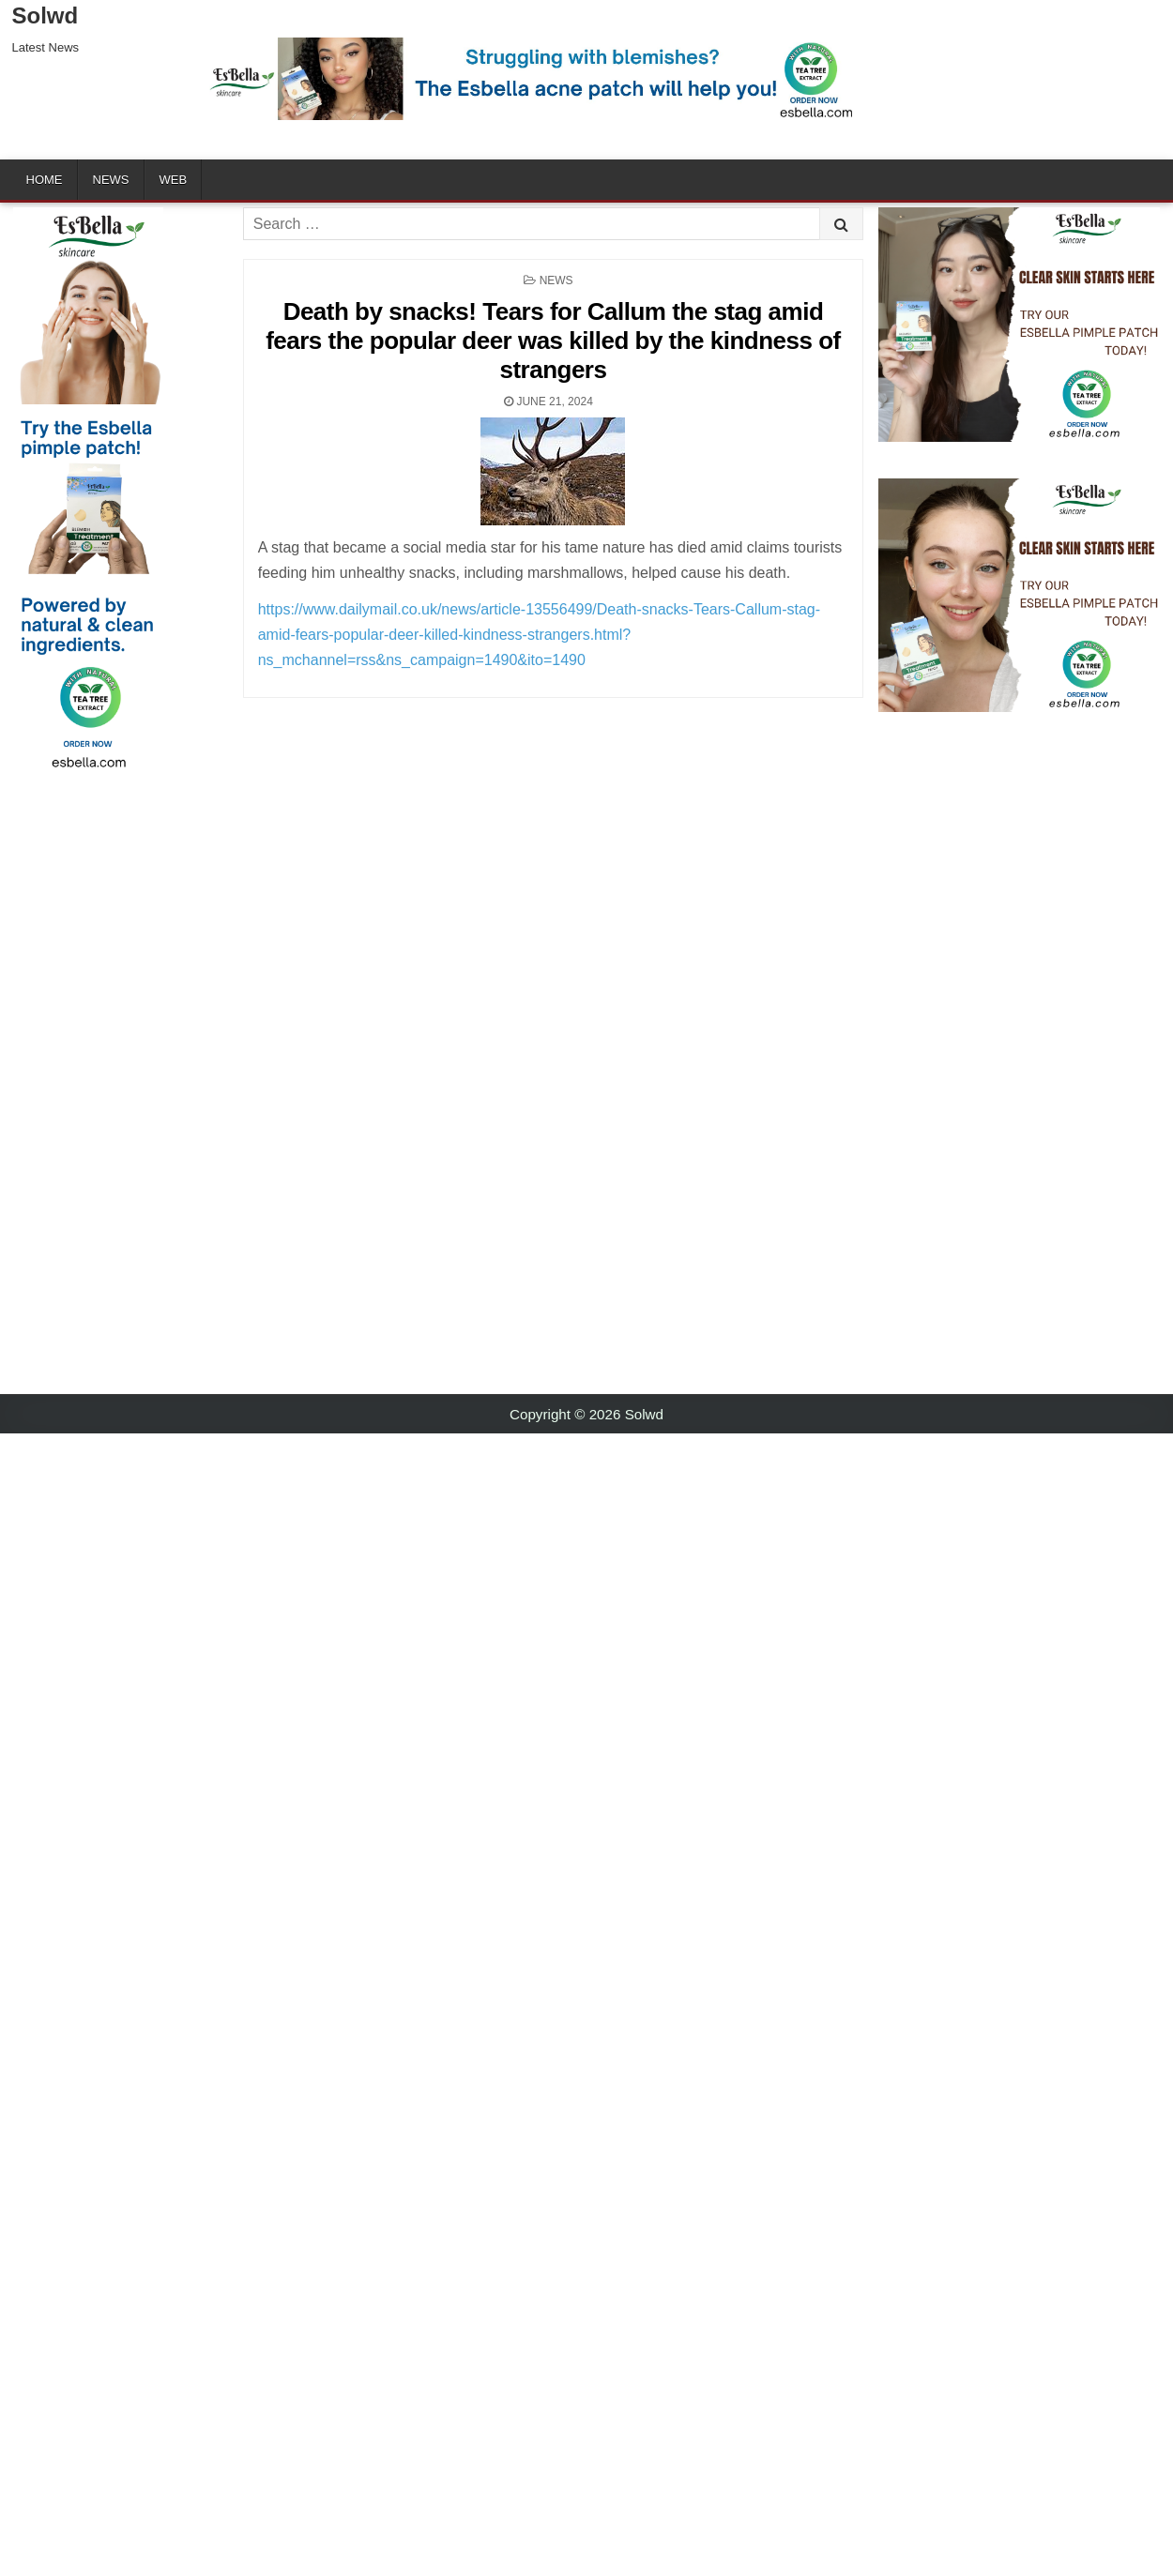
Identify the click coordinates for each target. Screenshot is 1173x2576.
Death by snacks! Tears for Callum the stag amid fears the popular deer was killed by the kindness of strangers (553, 340)
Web (174, 180)
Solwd (45, 15)
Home (44, 180)
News (111, 180)
